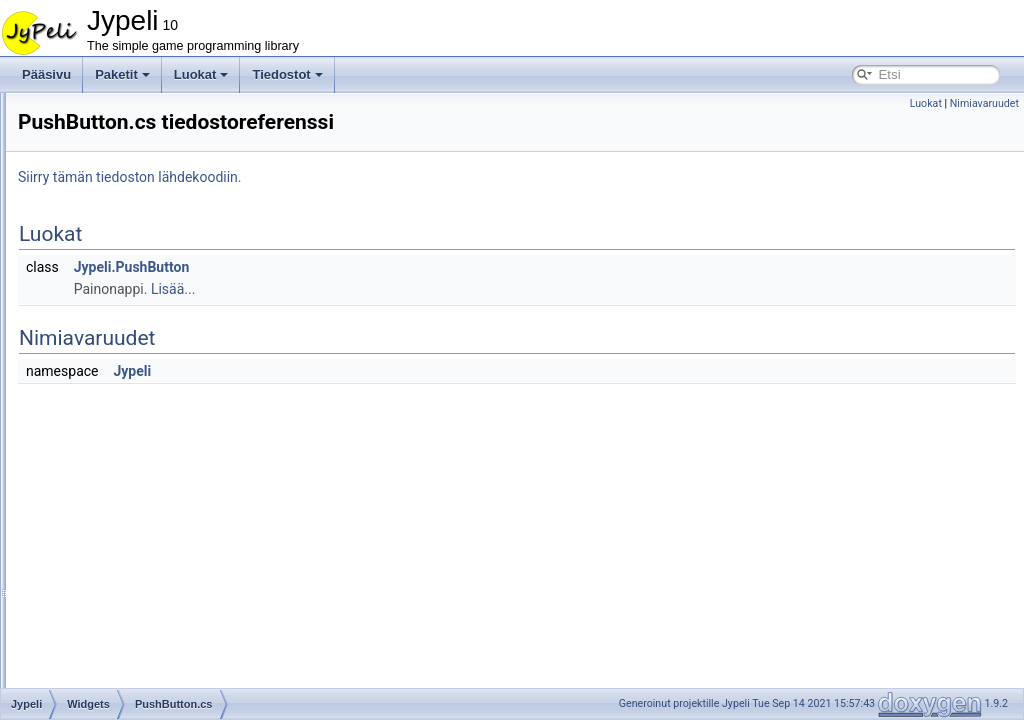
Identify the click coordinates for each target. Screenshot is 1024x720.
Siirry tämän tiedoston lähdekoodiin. (380, 177)
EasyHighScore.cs (147, 236)
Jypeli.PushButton (382, 267)
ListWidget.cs (133, 368)
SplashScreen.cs (143, 544)
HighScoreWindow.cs (154, 258)
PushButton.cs (136, 478)
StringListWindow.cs (151, 588)
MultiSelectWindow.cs (156, 434)
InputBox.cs (129, 280)
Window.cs (126, 610)
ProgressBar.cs (138, 456)
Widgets (103, 126)
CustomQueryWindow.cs (163, 214)
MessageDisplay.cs (149, 390)
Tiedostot (287, 74)
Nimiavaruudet (984, 103)
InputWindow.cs (140, 302)
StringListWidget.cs (149, 566)
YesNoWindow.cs (144, 632)
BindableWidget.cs (147, 192)
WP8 (95, 654)
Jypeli (382, 371)
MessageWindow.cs (151, 412)
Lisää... (423, 289)
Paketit (122, 74)
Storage (103, 104)
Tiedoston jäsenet (97, 676)
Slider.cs (120, 522)
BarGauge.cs (133, 170)
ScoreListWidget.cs (149, 500)
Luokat (201, 74)
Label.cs (120, 324)
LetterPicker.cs (137, 346)
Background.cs (137, 148)
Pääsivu (46, 74)
